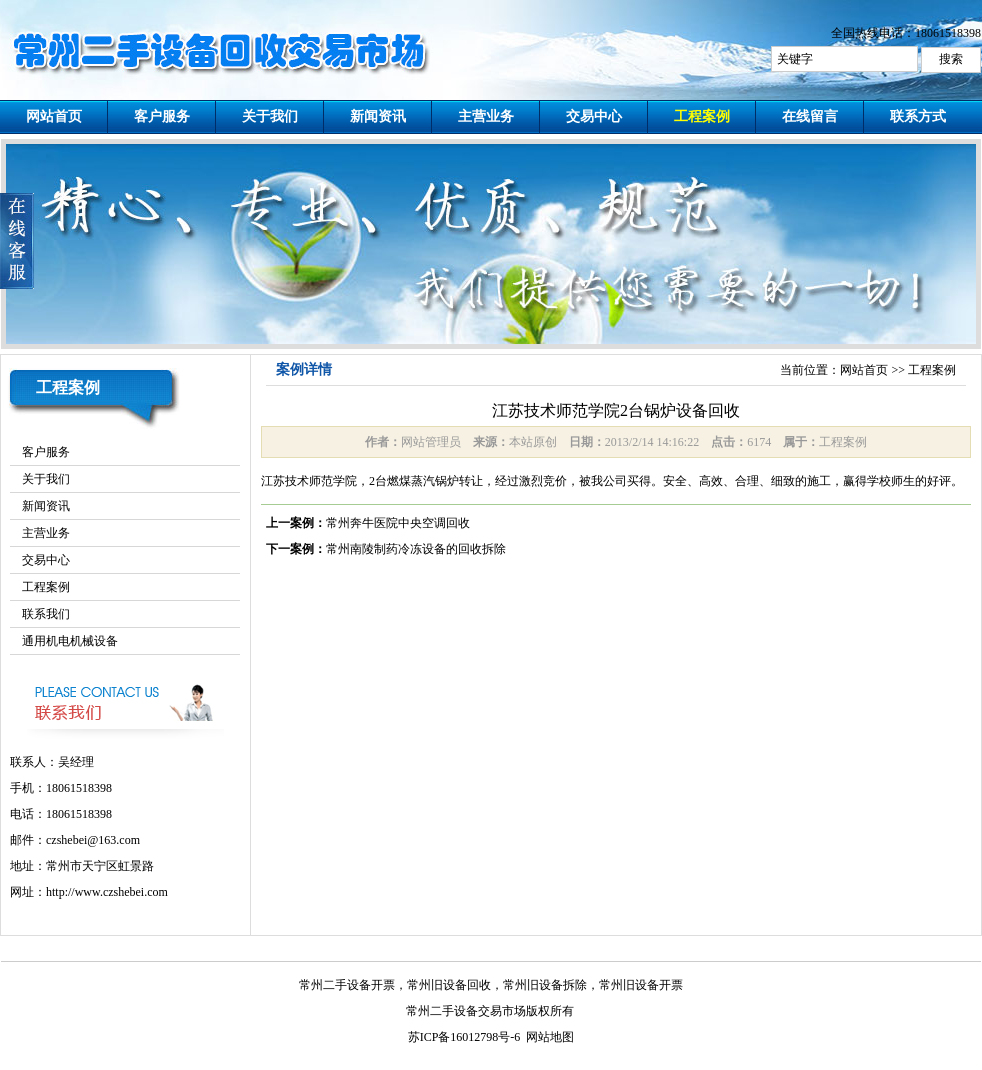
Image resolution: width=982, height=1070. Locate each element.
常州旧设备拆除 (545, 985)
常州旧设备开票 (641, 985)
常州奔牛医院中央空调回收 (398, 523)
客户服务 (162, 116)
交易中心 (594, 116)
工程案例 (702, 116)
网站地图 (550, 1037)
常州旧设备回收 (449, 985)
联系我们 (46, 614)
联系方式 (918, 116)
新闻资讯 (378, 116)
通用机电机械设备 (70, 641)
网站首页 (54, 116)
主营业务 (486, 116)
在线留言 (810, 116)
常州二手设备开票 (347, 985)
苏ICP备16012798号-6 (464, 1037)
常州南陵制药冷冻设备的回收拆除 (416, 549)
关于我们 (270, 116)
